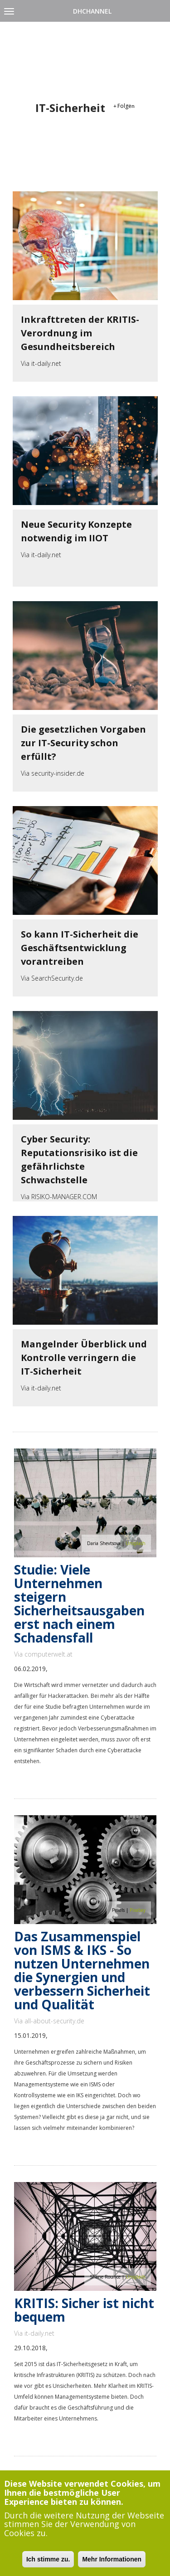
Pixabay (138, 1910)
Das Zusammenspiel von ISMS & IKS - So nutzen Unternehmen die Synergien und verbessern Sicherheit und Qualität (82, 1970)
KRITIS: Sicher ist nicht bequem (84, 2309)
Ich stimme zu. (48, 2559)
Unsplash (136, 1543)
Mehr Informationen (111, 2559)
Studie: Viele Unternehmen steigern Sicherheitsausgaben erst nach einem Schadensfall (79, 1603)
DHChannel (92, 11)
